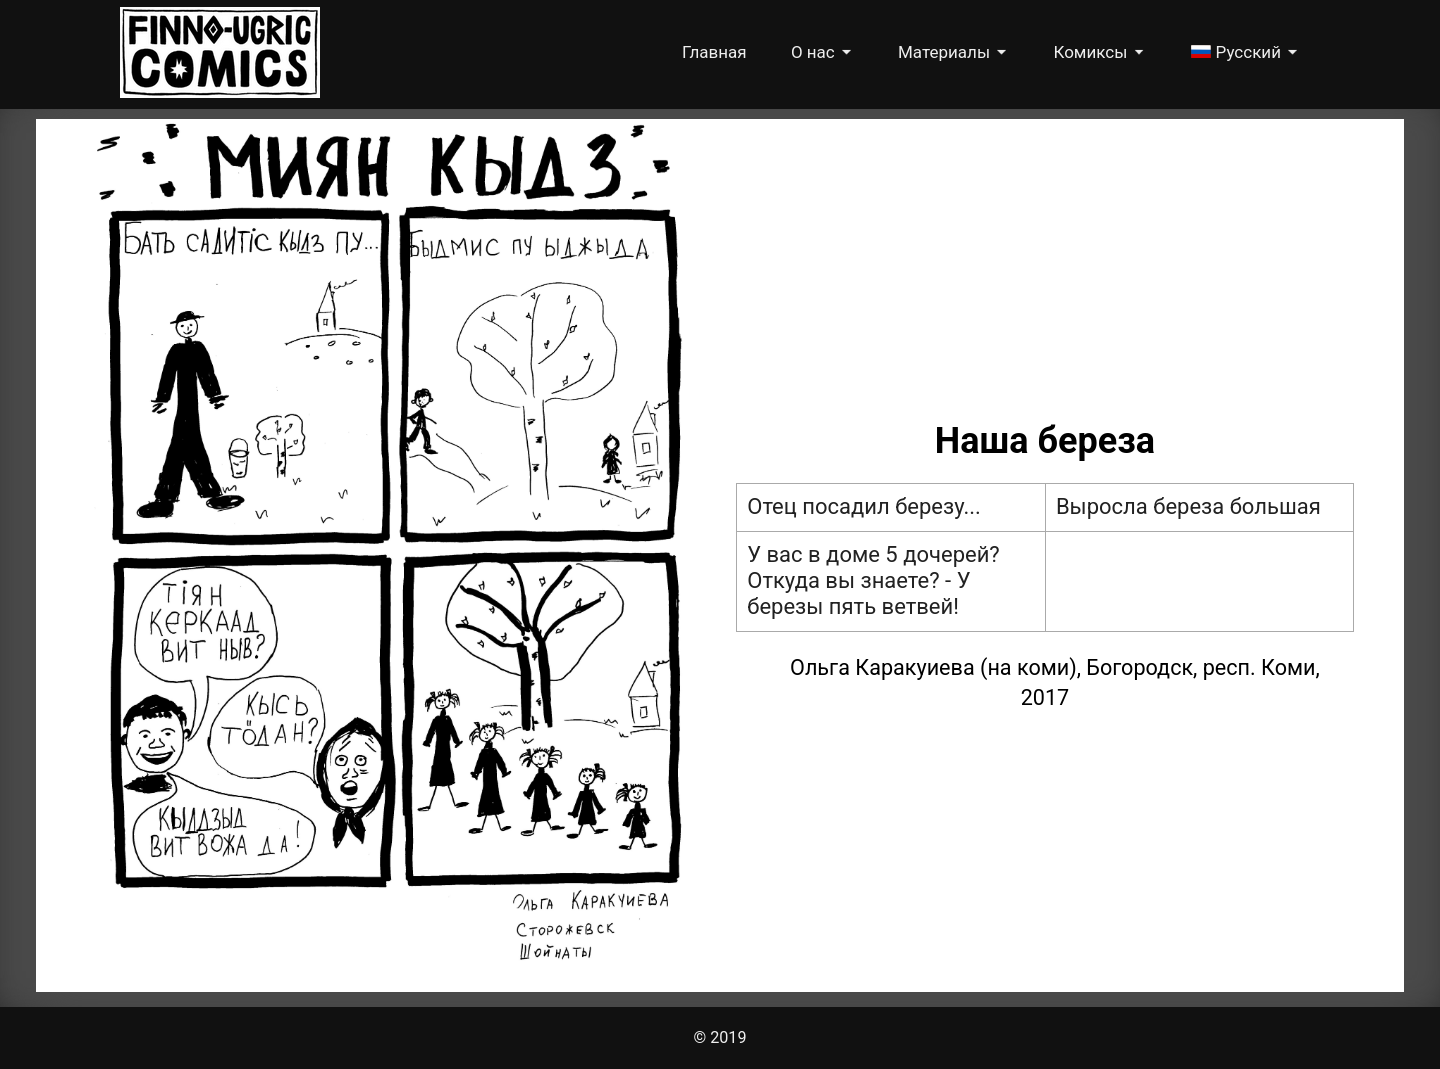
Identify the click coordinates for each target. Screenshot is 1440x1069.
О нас (815, 52)
